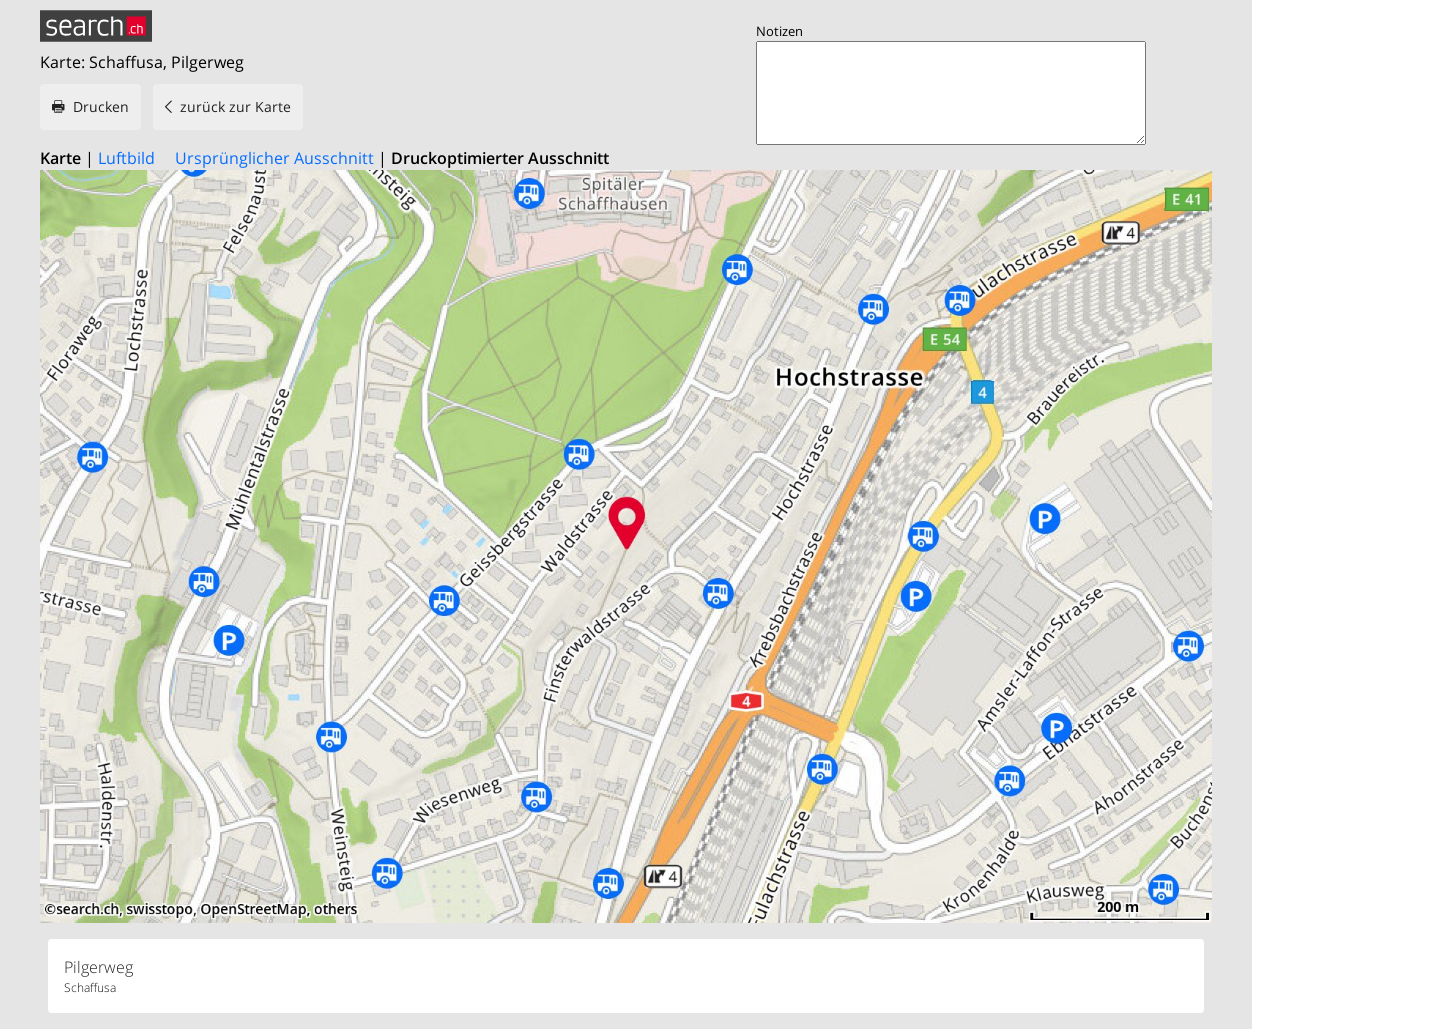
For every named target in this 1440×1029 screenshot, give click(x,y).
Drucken (101, 106)
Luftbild (126, 158)
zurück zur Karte (235, 106)
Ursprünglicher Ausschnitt (274, 158)
